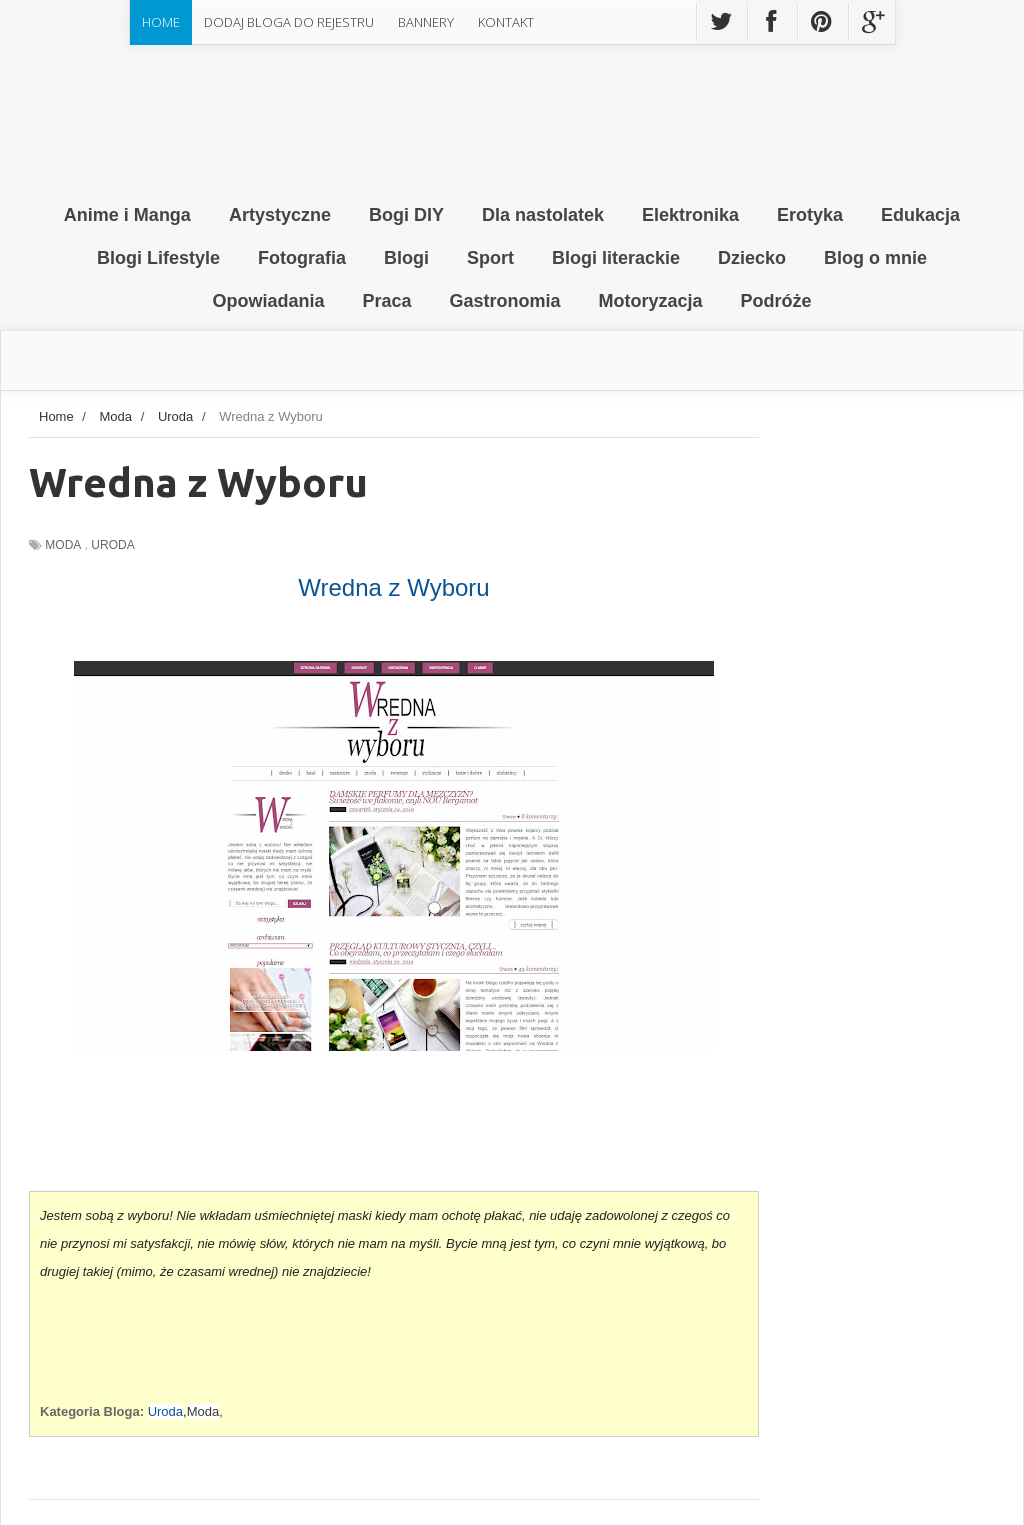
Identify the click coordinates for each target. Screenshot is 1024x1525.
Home (161, 22)
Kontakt (506, 22)
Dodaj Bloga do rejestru (289, 22)
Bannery (426, 22)
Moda (63, 545)
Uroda (112, 545)
